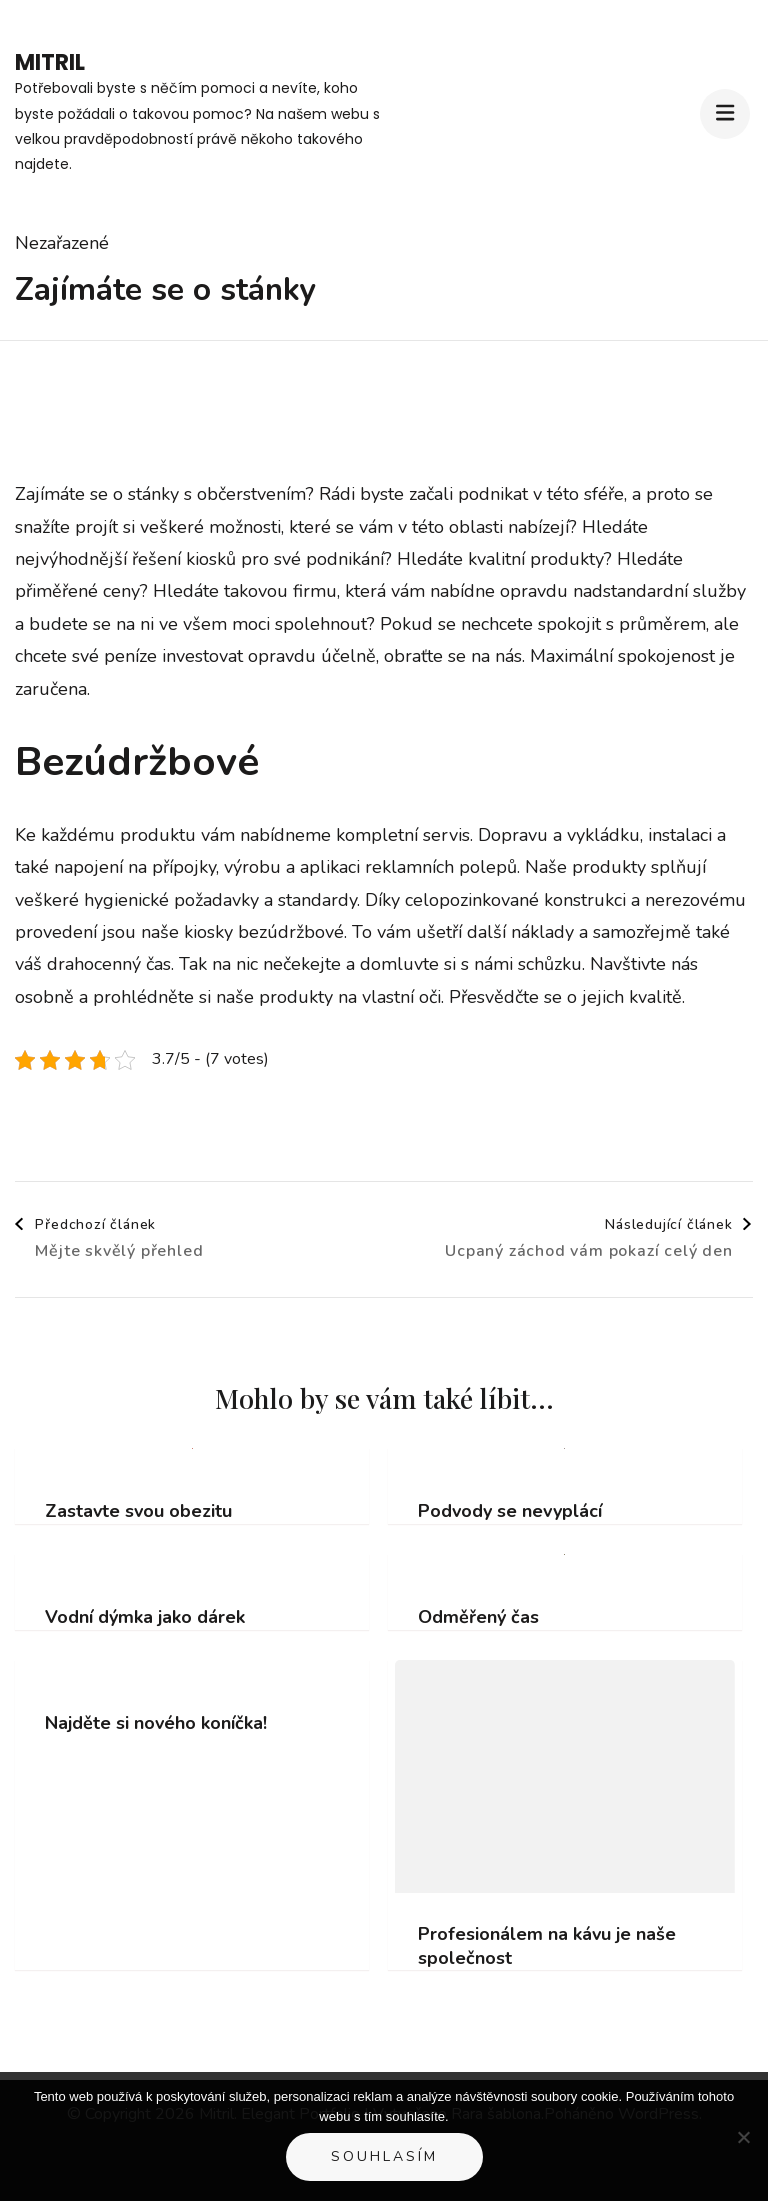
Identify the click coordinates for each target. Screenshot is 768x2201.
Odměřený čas (478, 1617)
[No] (743, 2137)
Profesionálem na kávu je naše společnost (547, 1946)
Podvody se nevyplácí (510, 1511)
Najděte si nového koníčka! (156, 1723)
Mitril (50, 62)
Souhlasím (384, 2156)
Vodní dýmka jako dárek (145, 1617)
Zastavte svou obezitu (138, 1511)
